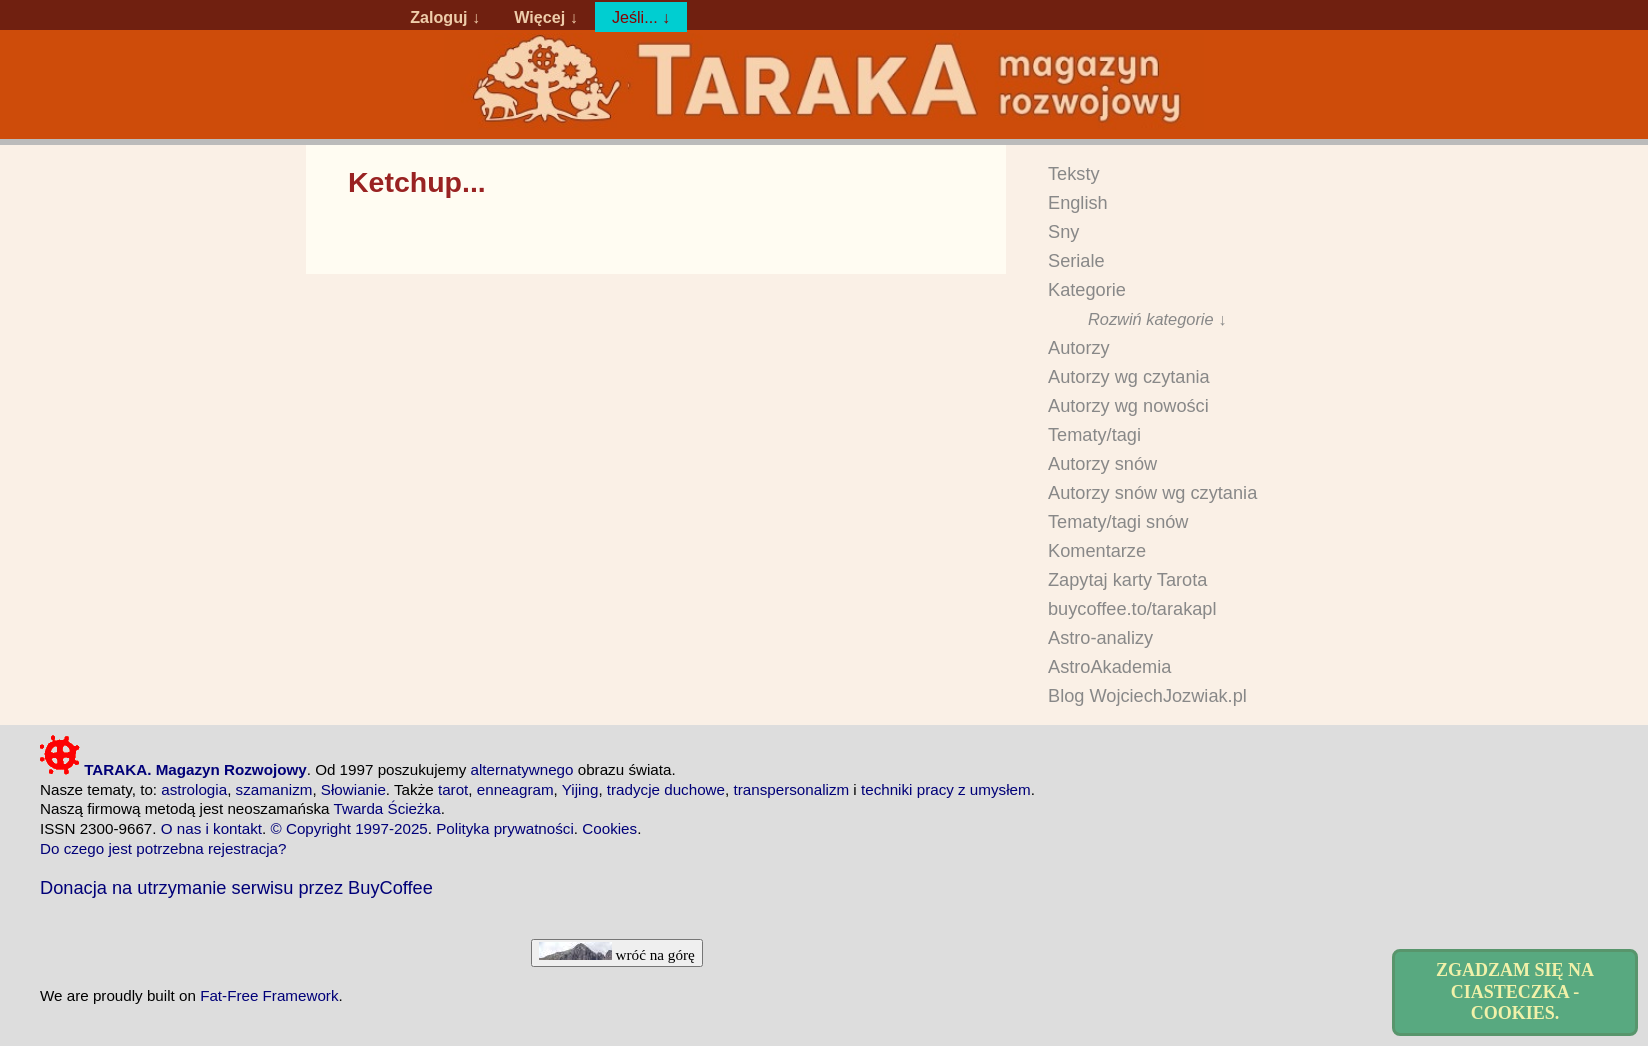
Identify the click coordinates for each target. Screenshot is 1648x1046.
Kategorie (1087, 290)
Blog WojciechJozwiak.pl (1147, 696)
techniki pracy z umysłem (946, 789)
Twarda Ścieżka (386, 808)
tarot (453, 789)
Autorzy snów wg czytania (1152, 493)
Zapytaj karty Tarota (1127, 580)
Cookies (609, 828)
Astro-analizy (1100, 638)
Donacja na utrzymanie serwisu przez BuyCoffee (236, 887)
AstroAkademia (1109, 667)
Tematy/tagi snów (1118, 522)
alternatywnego (521, 769)
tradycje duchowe (666, 789)
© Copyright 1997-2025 (349, 828)
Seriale (1076, 261)
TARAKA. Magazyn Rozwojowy (173, 769)
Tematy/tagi (1094, 435)
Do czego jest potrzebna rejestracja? (163, 848)
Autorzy (1079, 348)
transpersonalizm (791, 789)
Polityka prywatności (505, 828)
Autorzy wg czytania (1129, 377)
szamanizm (274, 789)
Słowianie (353, 789)
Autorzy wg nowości (1128, 406)
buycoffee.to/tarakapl (1132, 609)
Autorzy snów (1102, 464)
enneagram (515, 789)
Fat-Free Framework (269, 995)
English (1078, 203)
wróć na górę (617, 952)
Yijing (580, 789)
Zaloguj (438, 17)
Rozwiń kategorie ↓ (1157, 319)
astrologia (194, 789)
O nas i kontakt (211, 828)
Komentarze (1097, 551)
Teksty (1074, 174)
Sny (1063, 232)
